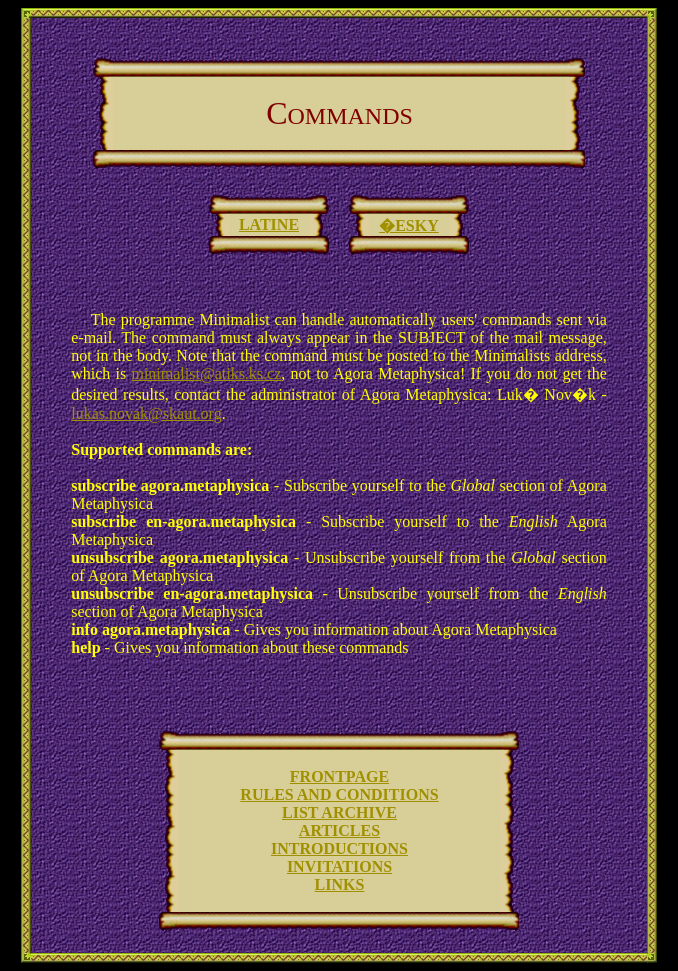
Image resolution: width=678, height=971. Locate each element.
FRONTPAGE (339, 776)
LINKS (340, 884)
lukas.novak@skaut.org (146, 413)
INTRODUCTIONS (339, 848)
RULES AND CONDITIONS (339, 794)
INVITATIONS (339, 866)
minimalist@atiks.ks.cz (206, 373)
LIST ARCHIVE (339, 812)
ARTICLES (339, 830)
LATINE (269, 224)
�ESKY (409, 225)
